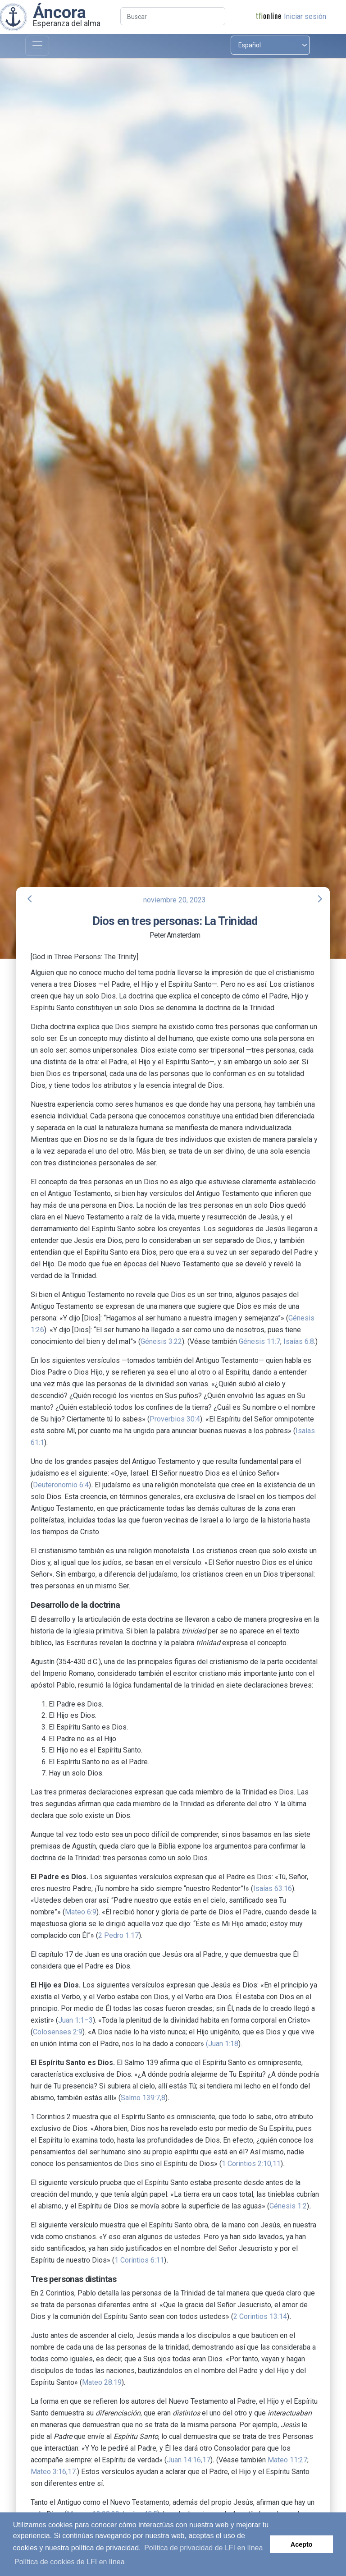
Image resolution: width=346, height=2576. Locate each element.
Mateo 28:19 (102, 2382)
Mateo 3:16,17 (53, 2471)
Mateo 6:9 (80, 1912)
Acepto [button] (302, 2544)
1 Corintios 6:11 (139, 2260)
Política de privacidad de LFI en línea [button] (203, 2548)
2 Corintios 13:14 (260, 2316)
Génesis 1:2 (288, 2206)
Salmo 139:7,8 (143, 2097)
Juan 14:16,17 (188, 2460)
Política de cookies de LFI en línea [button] (69, 2562)
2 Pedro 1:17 (118, 1935)
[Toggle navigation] (37, 46)
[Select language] (270, 45)
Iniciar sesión (305, 16)
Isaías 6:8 (298, 1341)
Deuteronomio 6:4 (61, 1485)
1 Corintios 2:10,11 (251, 2163)
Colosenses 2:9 (57, 2032)
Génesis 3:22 (161, 1341)
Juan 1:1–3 (75, 2020)
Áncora (59, 12)
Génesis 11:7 (259, 1341)
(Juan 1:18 (222, 2043)
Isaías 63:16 (272, 1888)
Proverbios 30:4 (175, 1419)
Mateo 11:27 (287, 2460)
